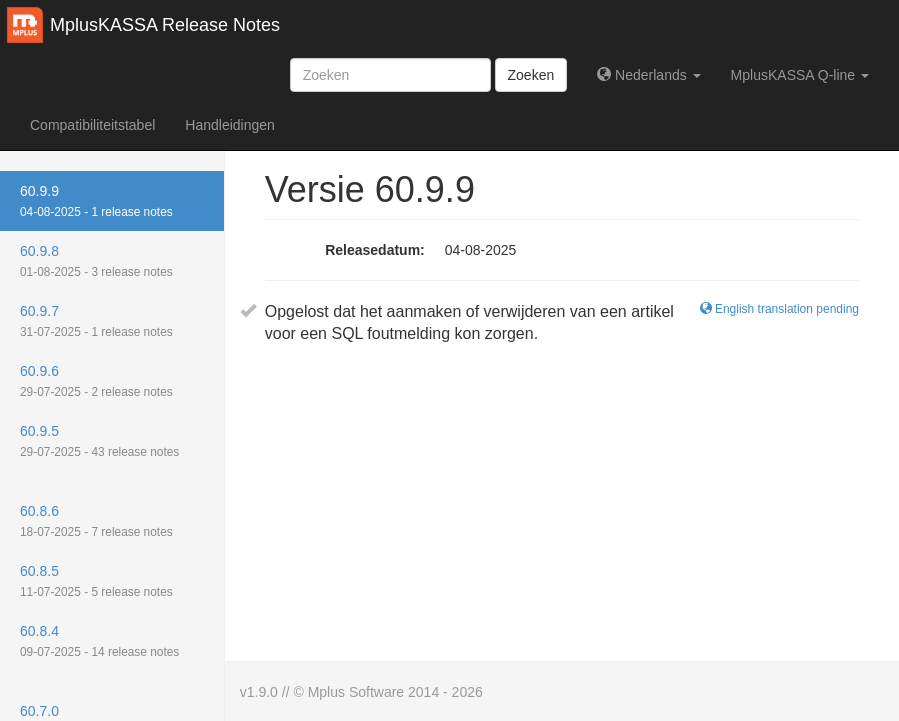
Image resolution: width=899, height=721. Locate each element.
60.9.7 (96, 321)
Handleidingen (230, 125)
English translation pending (779, 309)
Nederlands (648, 75)
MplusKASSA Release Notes (165, 25)
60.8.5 (96, 581)
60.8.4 (99, 641)
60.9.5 (99, 441)
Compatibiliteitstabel (92, 125)
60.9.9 (96, 201)
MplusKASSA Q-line (800, 75)
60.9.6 (96, 381)
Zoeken (531, 75)
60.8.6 (96, 521)
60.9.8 (96, 261)
